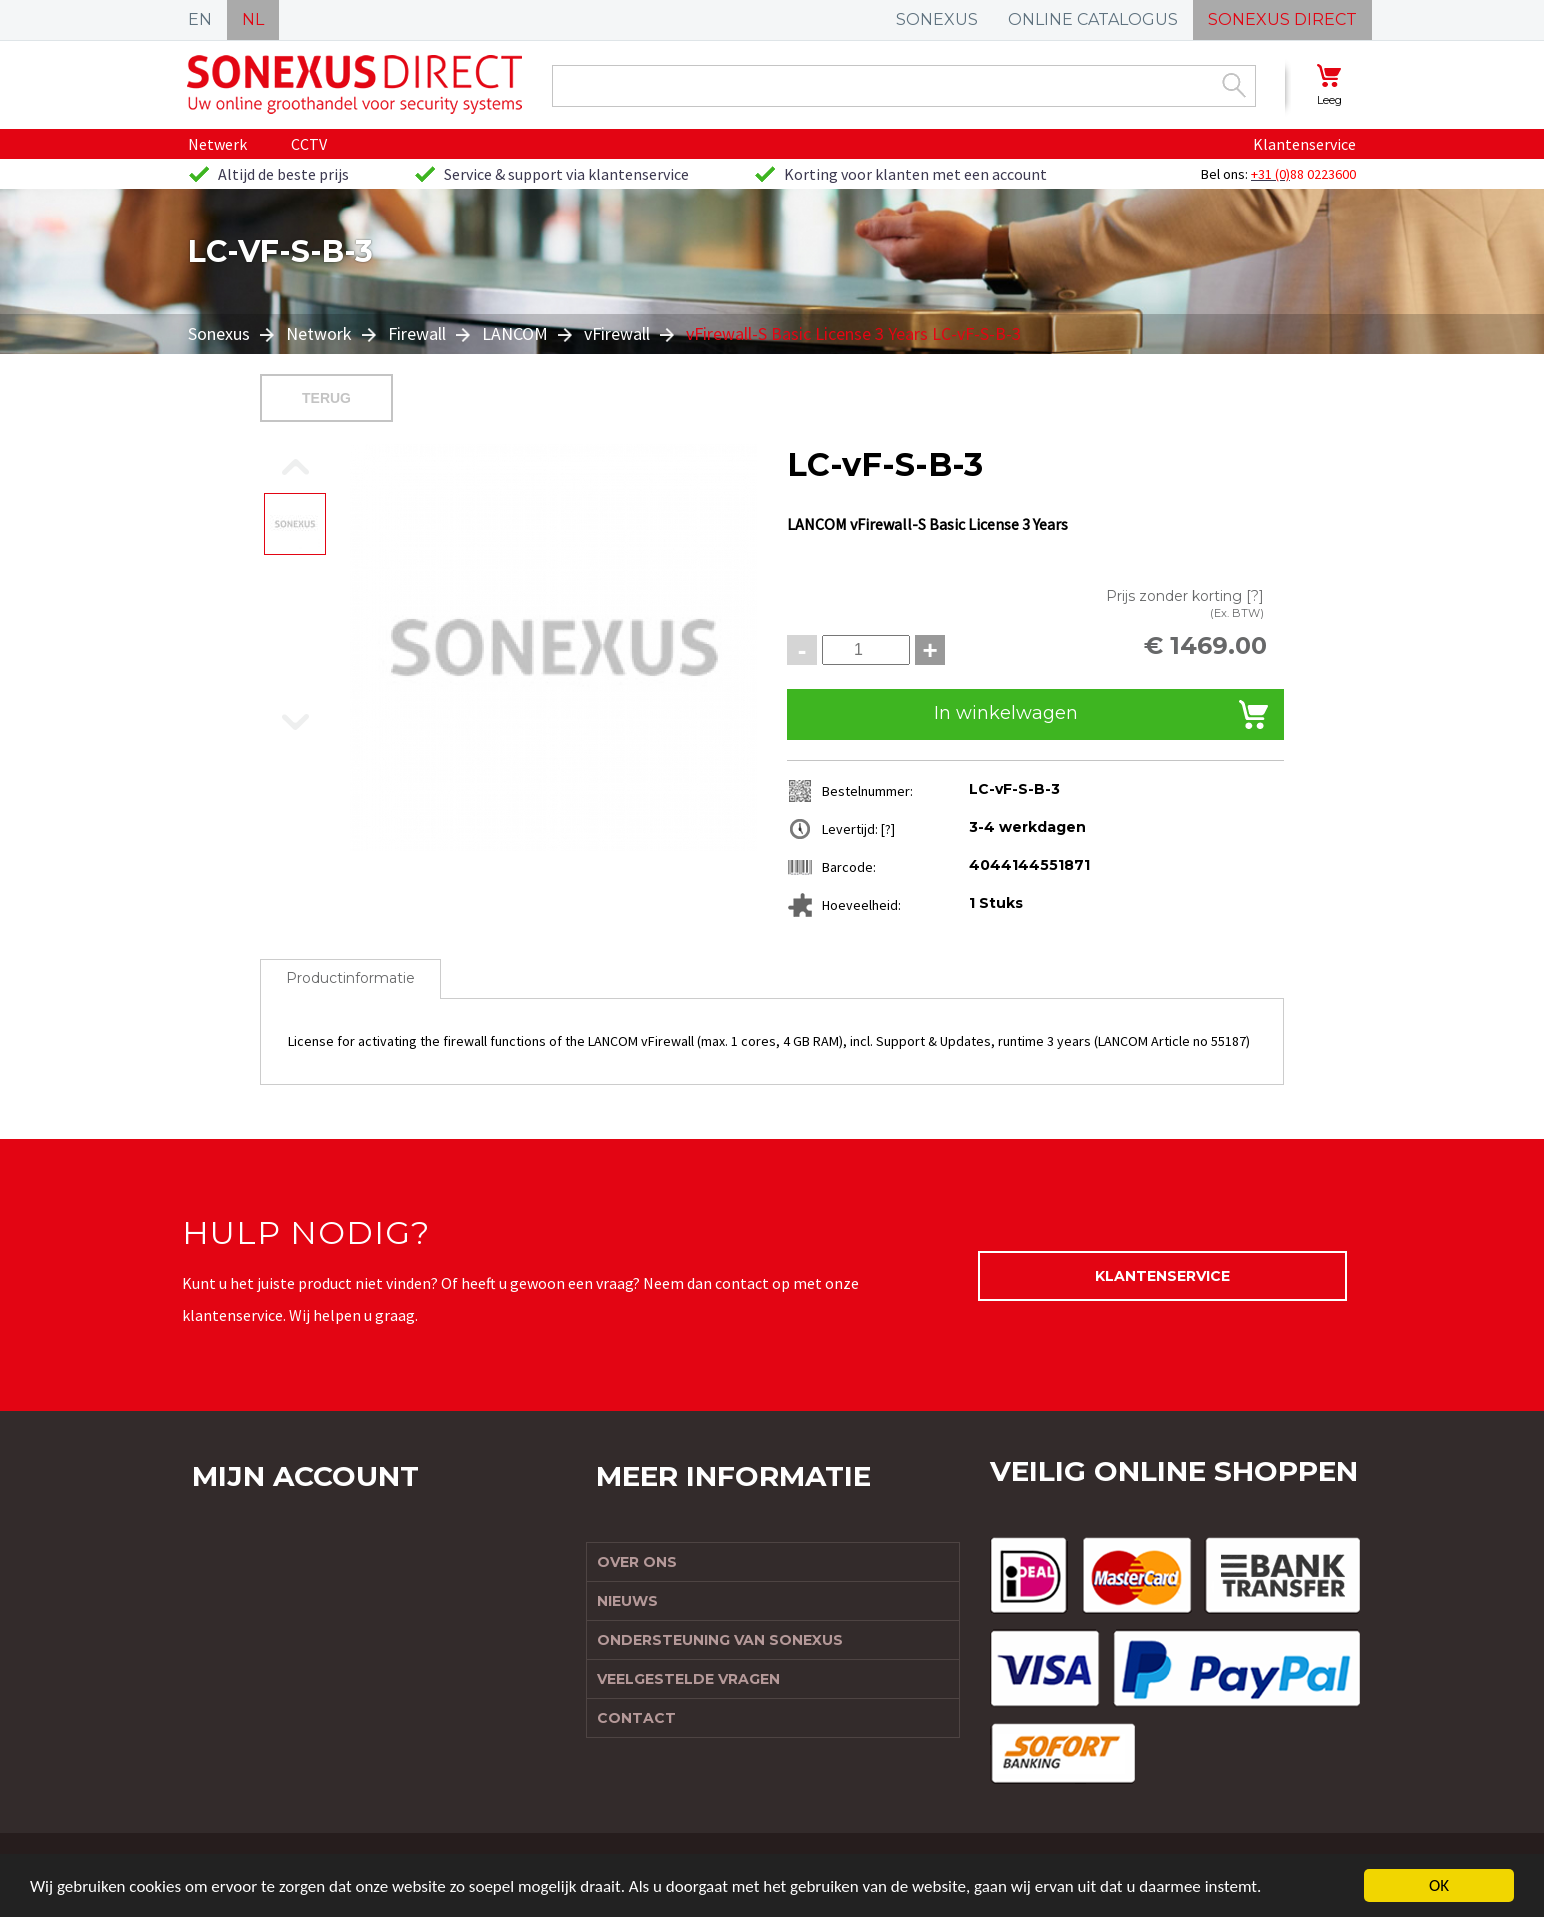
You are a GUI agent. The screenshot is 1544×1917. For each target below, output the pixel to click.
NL (253, 19)
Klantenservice (1304, 144)
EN (200, 19)
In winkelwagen (1006, 713)
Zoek (1234, 85)
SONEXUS (937, 19)
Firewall (417, 333)
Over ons (637, 1562)
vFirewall (617, 333)
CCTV (309, 144)
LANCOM (515, 333)
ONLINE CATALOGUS (1093, 19)
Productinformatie (350, 978)
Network (319, 333)
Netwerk (217, 144)
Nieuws (627, 1601)
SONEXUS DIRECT (1282, 19)
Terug (326, 398)
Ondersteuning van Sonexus (720, 1640)
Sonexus (221, 333)
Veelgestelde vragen (688, 1679)
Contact (636, 1718)
